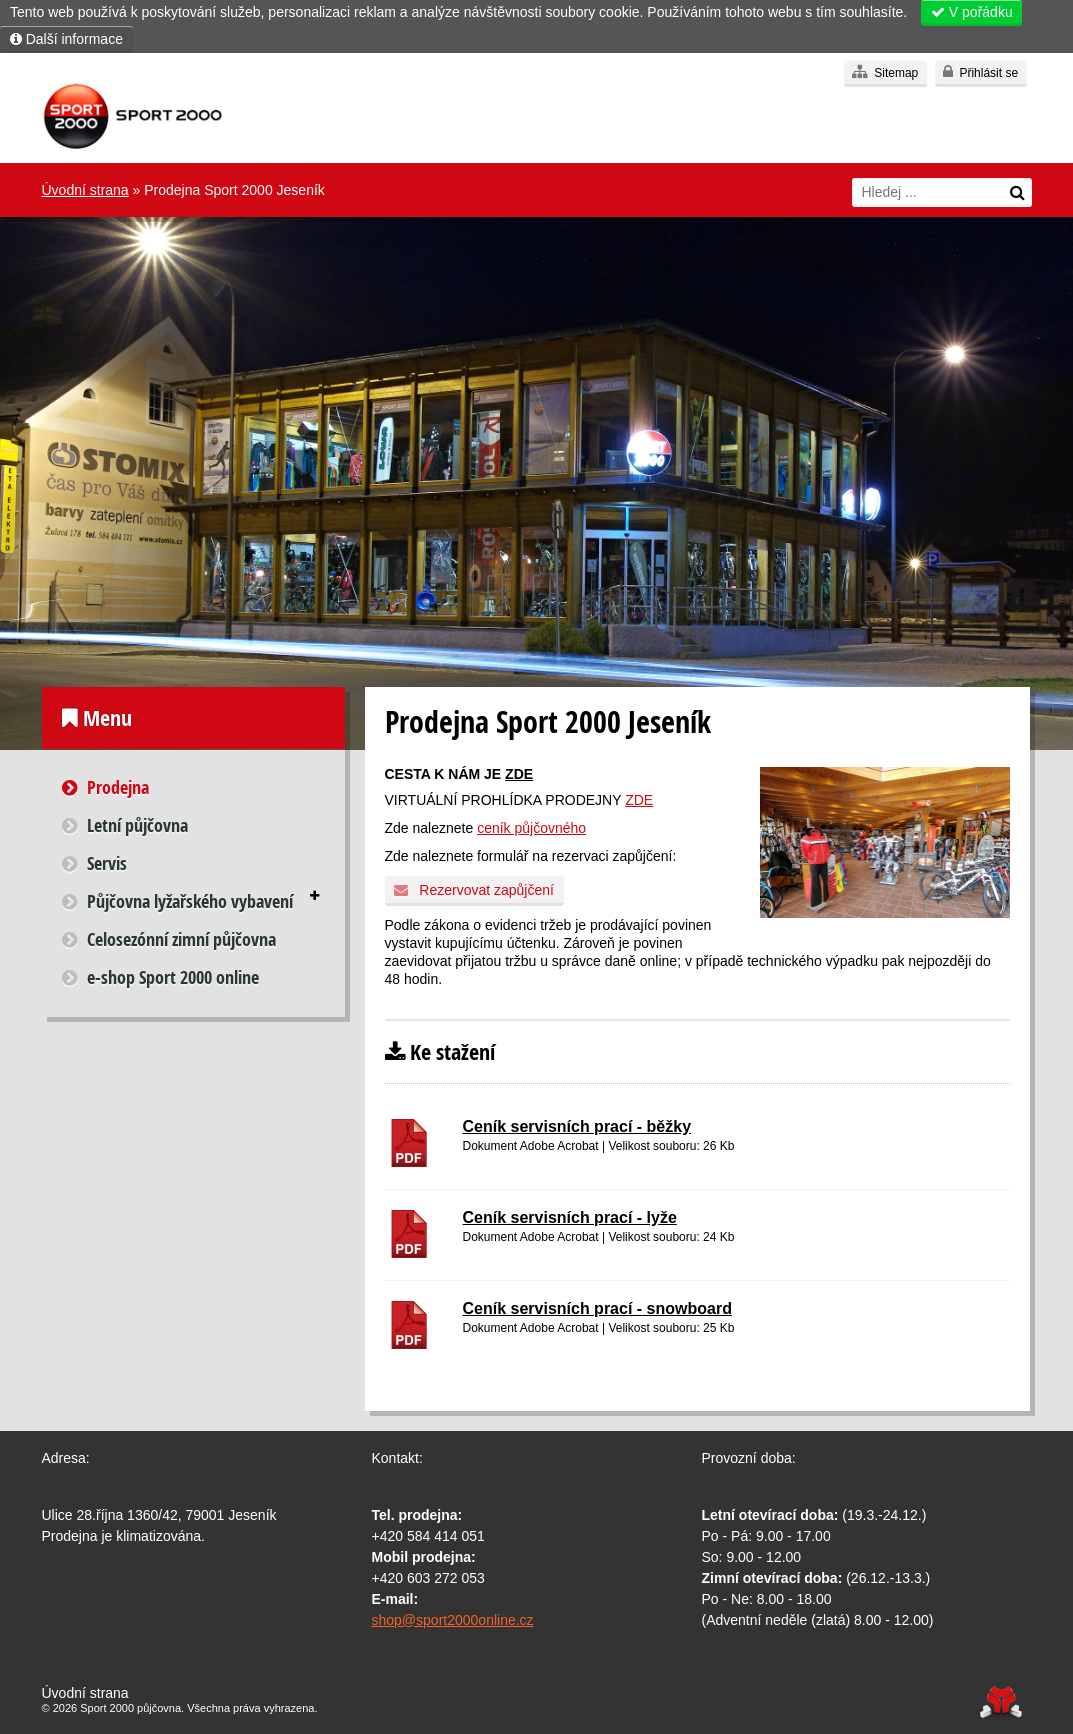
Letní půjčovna (137, 825)
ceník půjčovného (531, 828)
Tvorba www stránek (1001, 1702)
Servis (107, 863)
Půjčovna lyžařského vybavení (190, 901)
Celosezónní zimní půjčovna (181, 939)
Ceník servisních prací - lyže (570, 1217)
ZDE (519, 774)
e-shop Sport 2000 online (173, 977)
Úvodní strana (132, 117)
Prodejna (118, 787)
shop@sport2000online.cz (453, 1620)
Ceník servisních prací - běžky (577, 1126)
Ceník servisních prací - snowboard (597, 1308)
